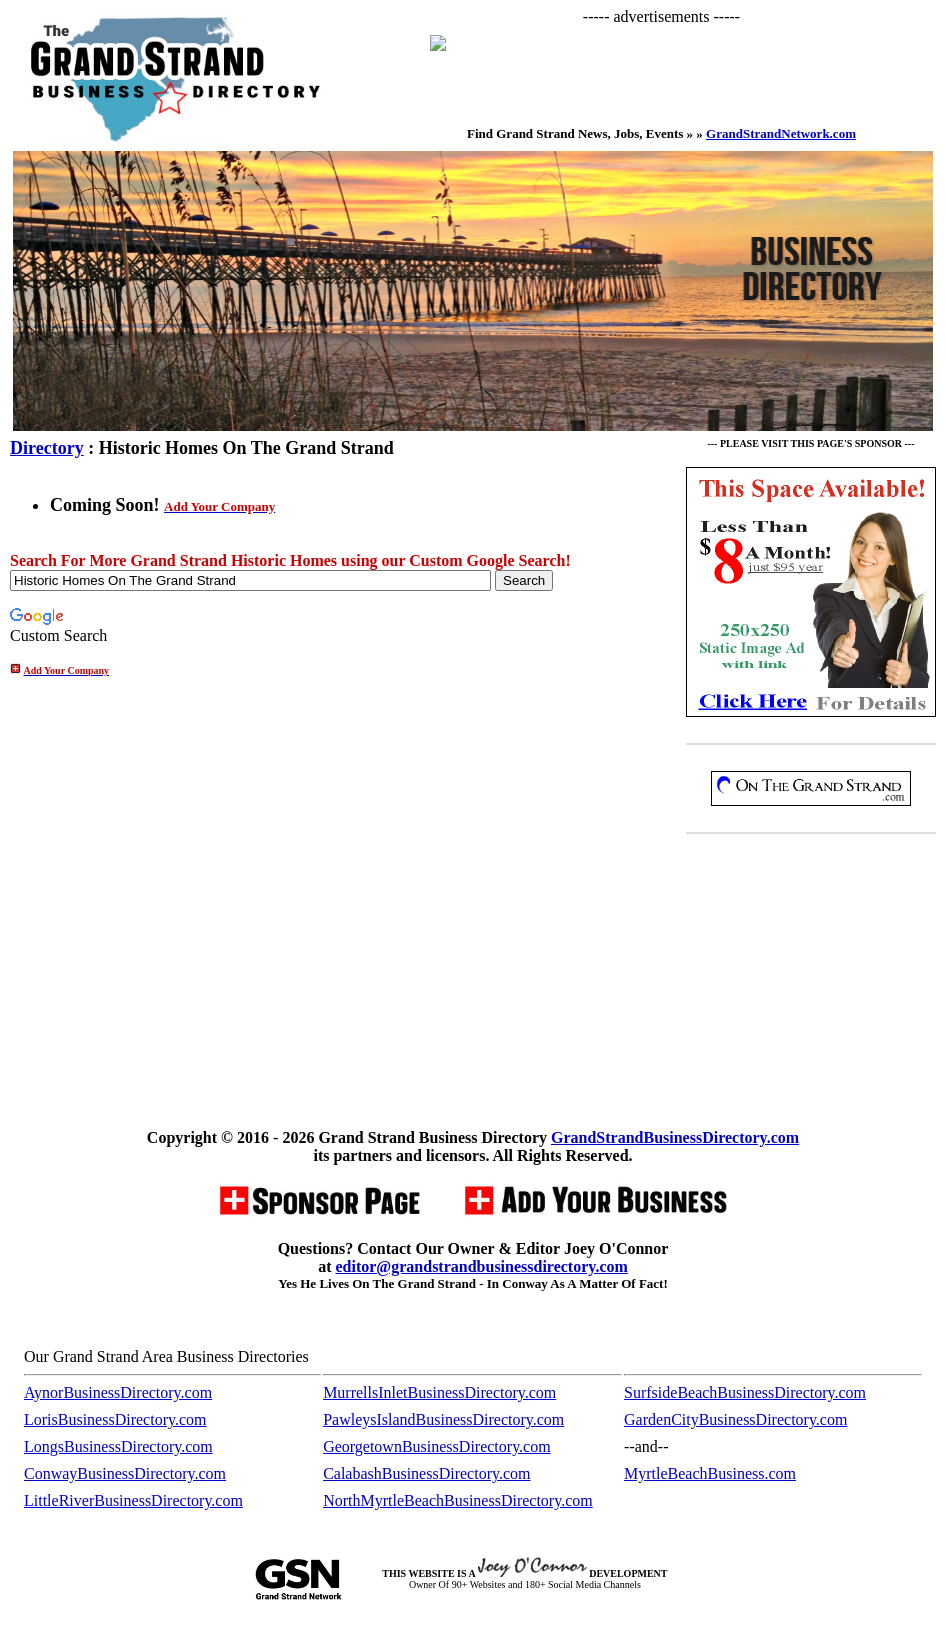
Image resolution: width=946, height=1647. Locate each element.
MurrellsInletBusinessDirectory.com (439, 1392)
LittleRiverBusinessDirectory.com (133, 1500)
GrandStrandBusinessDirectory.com (675, 1137)
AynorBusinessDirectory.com (118, 1392)
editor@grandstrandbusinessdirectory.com (481, 1266)
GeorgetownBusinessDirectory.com (437, 1446)
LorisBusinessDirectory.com (115, 1419)
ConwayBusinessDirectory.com (125, 1473)
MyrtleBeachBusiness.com (710, 1473)
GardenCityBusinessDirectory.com (735, 1419)
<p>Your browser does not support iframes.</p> (672, 67)
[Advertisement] (811, 985)
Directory (47, 448)
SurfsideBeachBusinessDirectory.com (745, 1392)
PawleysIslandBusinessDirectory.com (443, 1419)
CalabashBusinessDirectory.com (426, 1473)
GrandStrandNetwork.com (781, 133)
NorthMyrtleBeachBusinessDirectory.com (458, 1500)
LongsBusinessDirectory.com (118, 1446)
